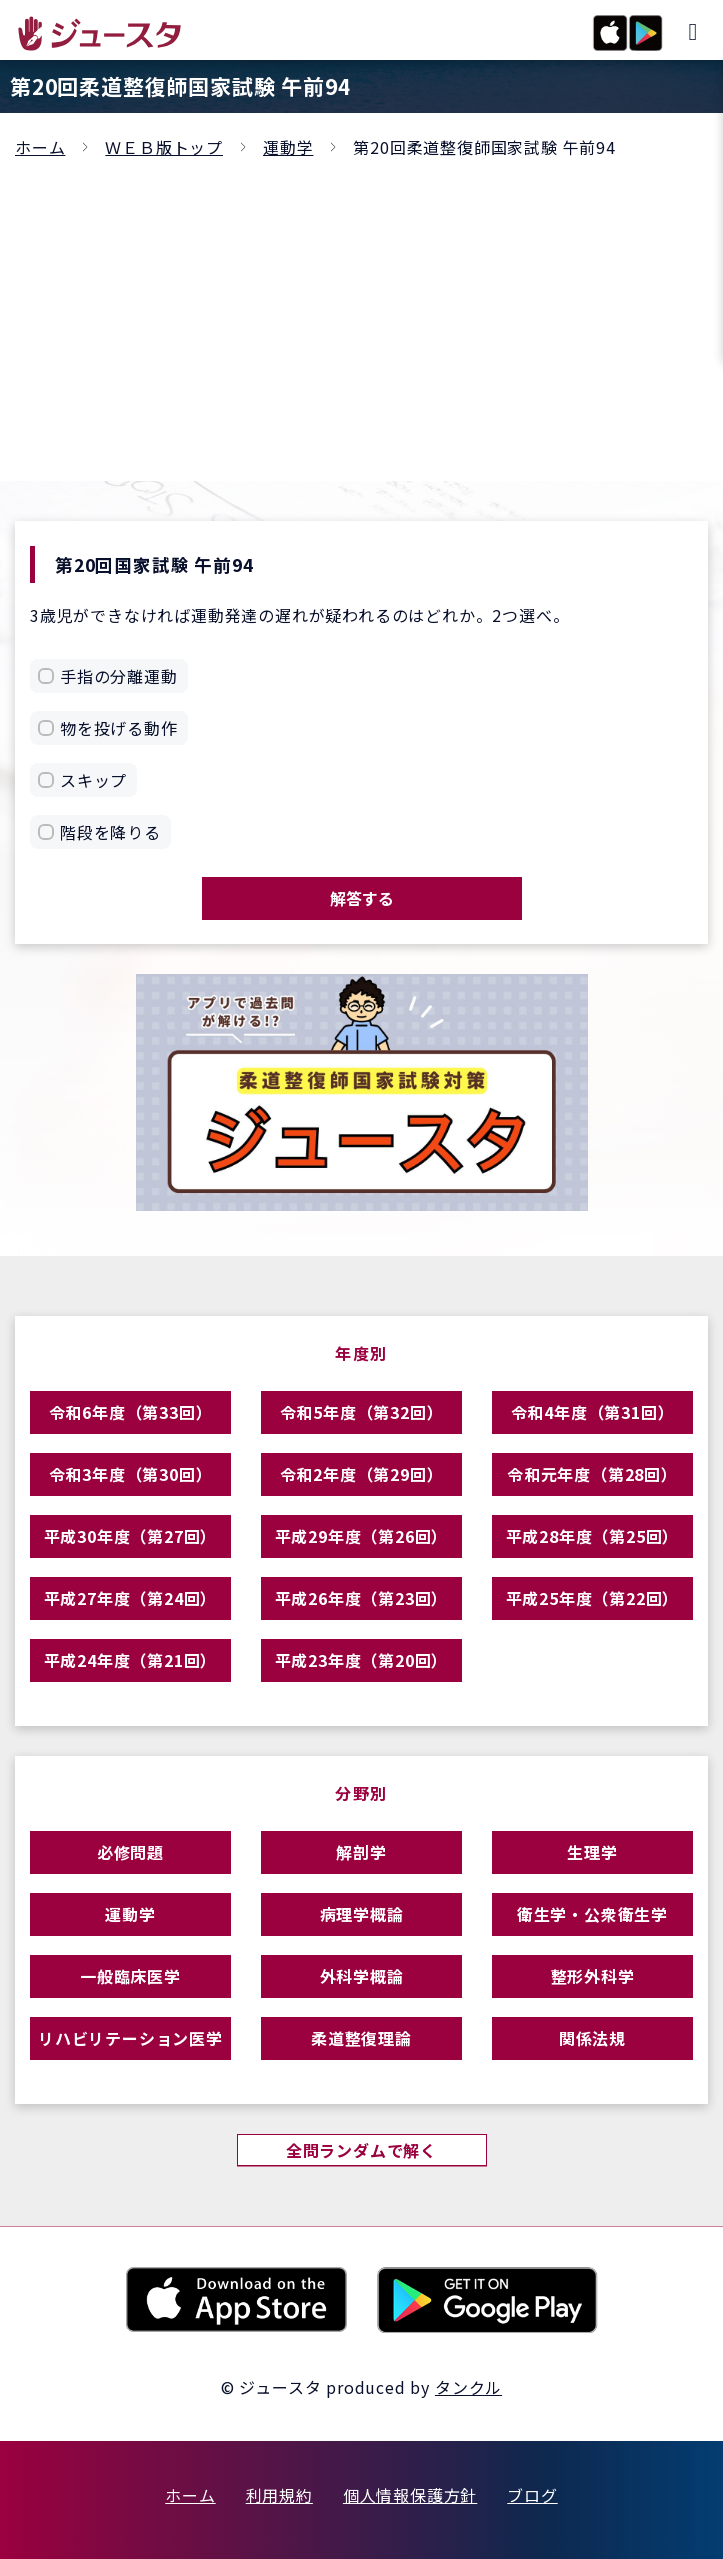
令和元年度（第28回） (592, 1474)
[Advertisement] (361, 311)
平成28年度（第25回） (593, 1536)
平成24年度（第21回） (131, 1660)
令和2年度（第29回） (362, 1474)
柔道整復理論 (361, 2038)
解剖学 (361, 1852)
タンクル (468, 2387)
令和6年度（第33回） (131, 1412)
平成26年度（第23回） (362, 1598)
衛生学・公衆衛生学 (592, 1914)
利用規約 (279, 2495)
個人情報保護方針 (410, 2495)
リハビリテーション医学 (130, 2038)
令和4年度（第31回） (593, 1412)
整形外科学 (593, 1976)
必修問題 (130, 1852)
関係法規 (592, 2038)
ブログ (532, 2495)
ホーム (40, 147)
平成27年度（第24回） (131, 1598)
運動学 (288, 147)
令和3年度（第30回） (131, 1474)
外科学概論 (362, 1976)
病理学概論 (362, 1914)
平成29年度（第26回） (362, 1536)
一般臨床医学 (130, 1976)
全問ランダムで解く (361, 2150)
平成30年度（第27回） (131, 1536)
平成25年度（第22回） (593, 1598)
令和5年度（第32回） (362, 1412)
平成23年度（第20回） (362, 1660)
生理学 (592, 1852)
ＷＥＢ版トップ (164, 147)
